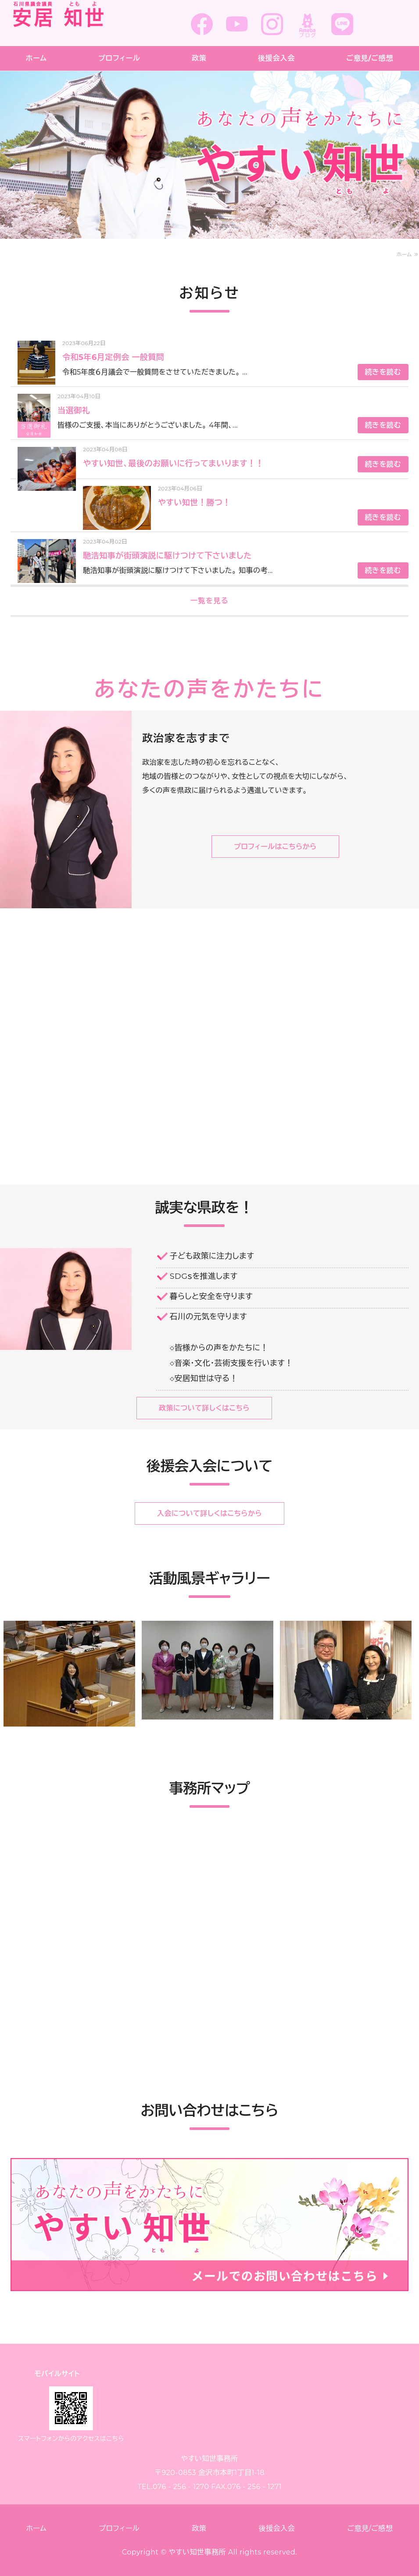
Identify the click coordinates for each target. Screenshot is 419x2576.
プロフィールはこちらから (275, 846)
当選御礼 (73, 410)
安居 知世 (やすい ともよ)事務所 (78, 20)
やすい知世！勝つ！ (194, 502)
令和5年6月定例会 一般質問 (113, 357)
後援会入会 (276, 58)
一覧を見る (209, 601)
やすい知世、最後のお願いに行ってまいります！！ (173, 463)
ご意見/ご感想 (370, 2528)
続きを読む (383, 372)
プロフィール (119, 58)
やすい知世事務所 (197, 2552)
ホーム (36, 58)
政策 (199, 58)
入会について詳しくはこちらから (209, 1513)
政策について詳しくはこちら (204, 1408)
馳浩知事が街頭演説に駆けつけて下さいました (167, 556)
